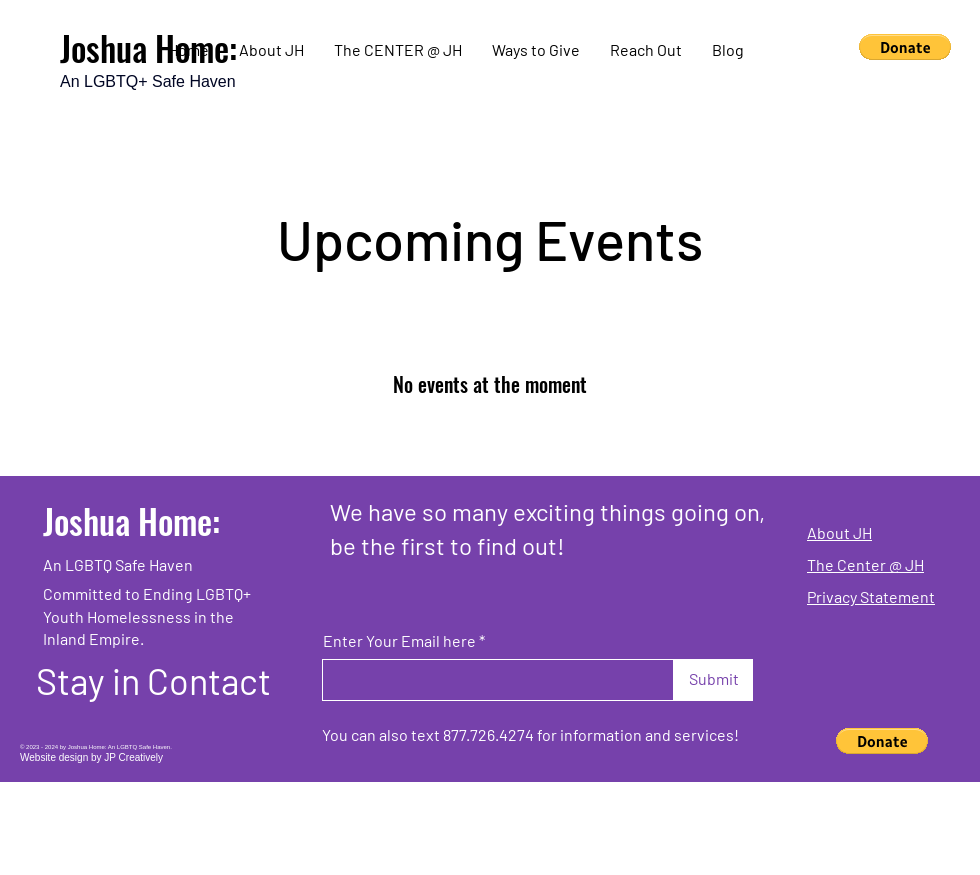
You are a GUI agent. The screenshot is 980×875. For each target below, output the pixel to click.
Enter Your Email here (399, 641)
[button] (905, 47)
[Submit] (713, 680)
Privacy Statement (871, 596)
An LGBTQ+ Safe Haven (148, 81)
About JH (839, 532)
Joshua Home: (131, 520)
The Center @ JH (865, 564)
